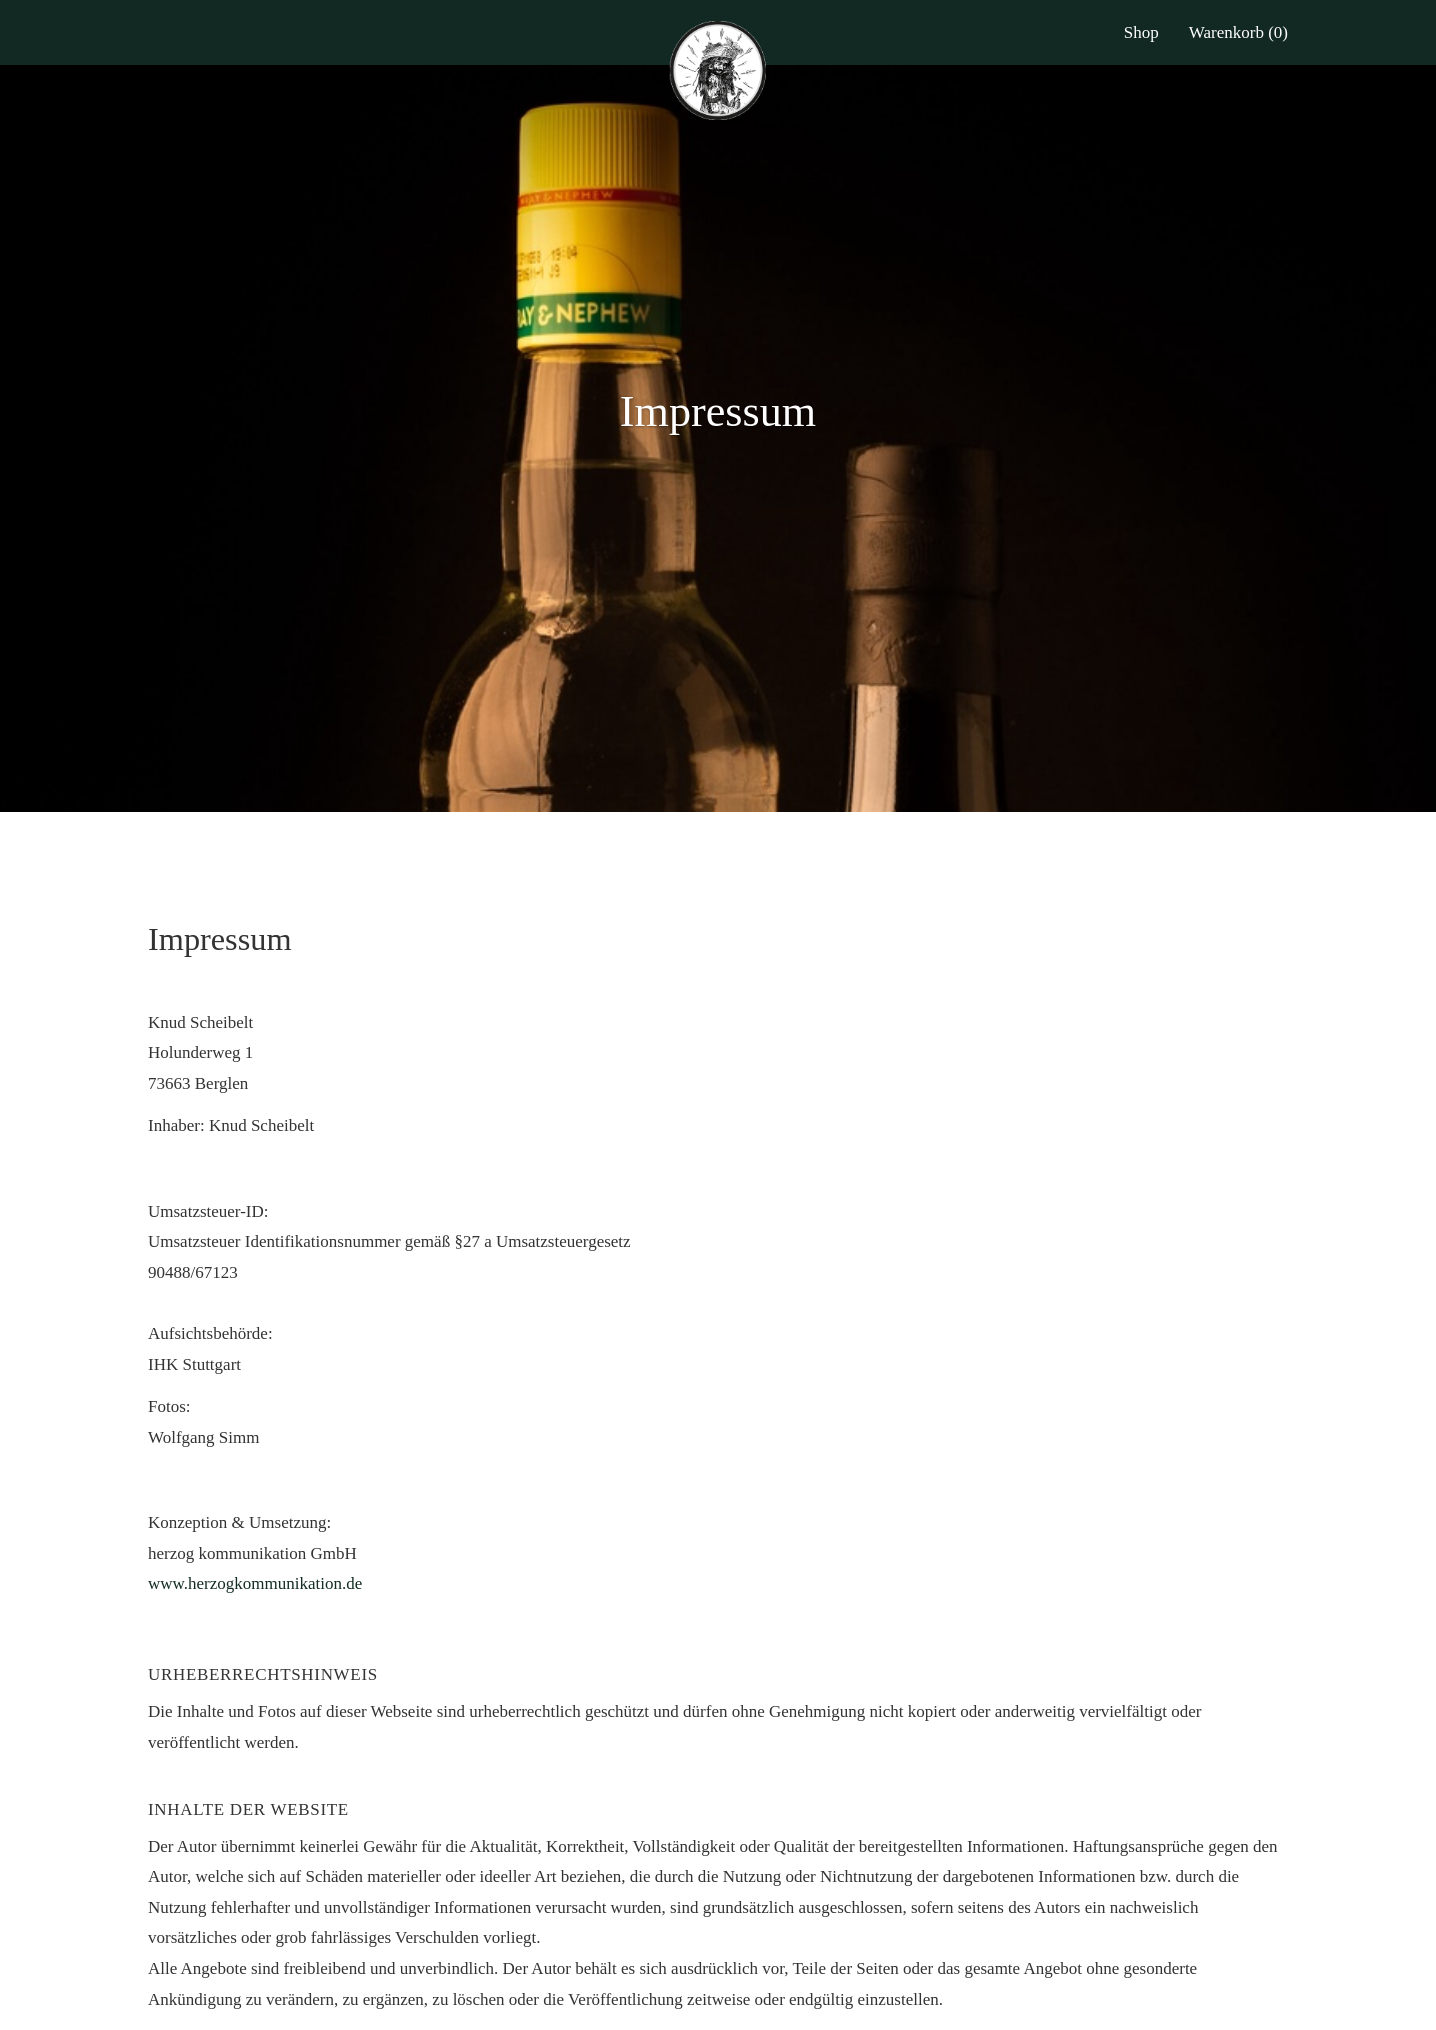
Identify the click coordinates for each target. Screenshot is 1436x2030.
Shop (1141, 32)
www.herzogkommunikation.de (255, 1583)
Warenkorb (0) (1238, 32)
